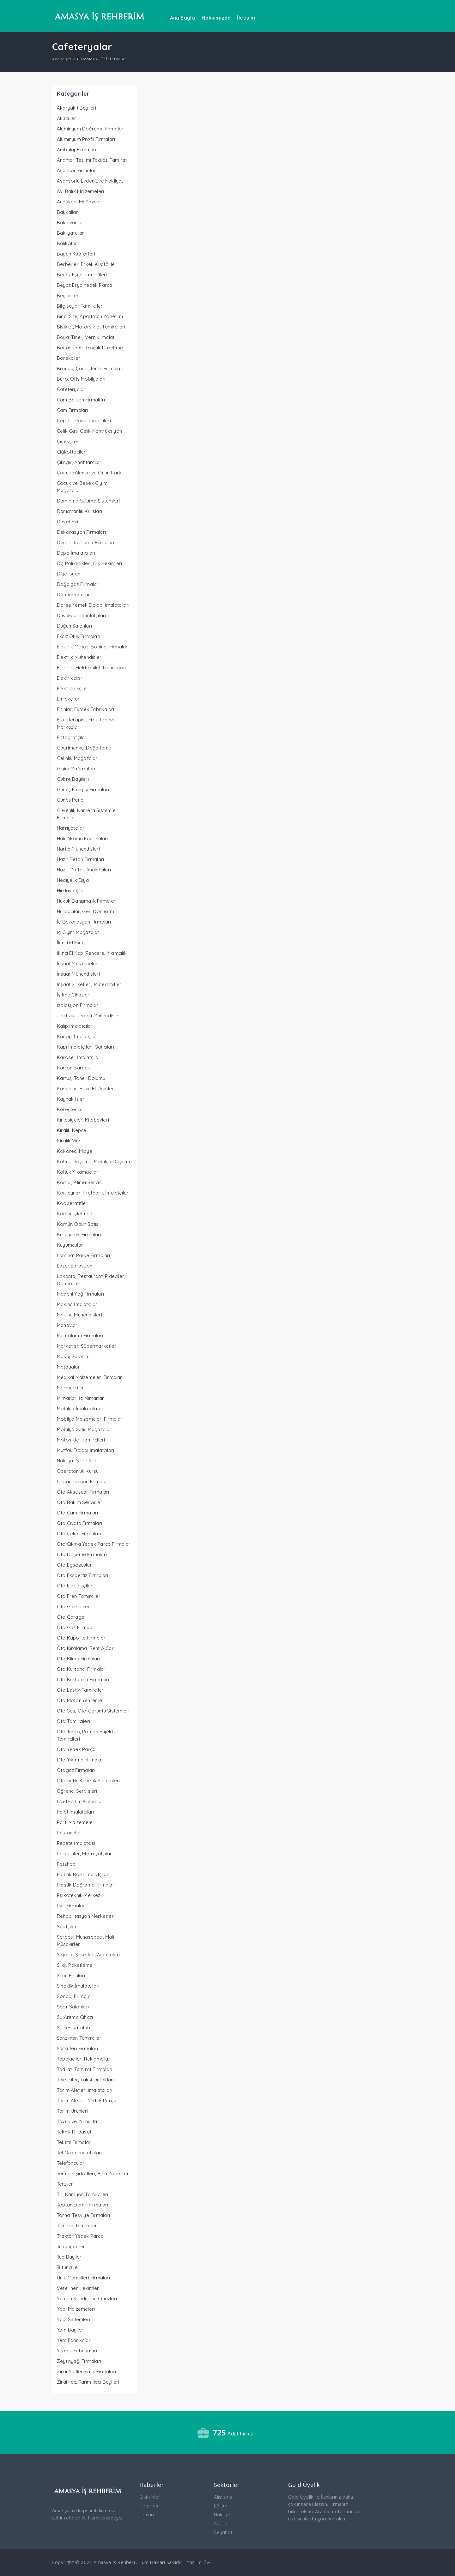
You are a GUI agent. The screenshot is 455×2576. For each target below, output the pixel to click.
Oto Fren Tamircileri (79, 1596)
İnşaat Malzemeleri (78, 963)
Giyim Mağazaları (76, 769)
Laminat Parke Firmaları (83, 1255)
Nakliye (222, 2515)
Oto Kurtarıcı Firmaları (82, 1669)
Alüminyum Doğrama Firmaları (90, 129)
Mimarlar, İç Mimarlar (80, 1398)
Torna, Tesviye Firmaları (83, 2215)
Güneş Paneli (71, 800)
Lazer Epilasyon (74, 1266)
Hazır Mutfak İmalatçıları (84, 870)
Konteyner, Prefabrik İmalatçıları (93, 1193)
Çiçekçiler (68, 441)
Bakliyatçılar (70, 233)
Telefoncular (70, 2163)
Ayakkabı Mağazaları (80, 202)
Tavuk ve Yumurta (77, 2121)
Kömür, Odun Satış (77, 1224)
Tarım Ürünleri (72, 2111)
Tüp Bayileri (69, 2257)
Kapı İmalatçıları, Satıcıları (85, 1047)
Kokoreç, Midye (74, 1151)
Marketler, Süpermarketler (86, 1346)
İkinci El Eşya (71, 943)
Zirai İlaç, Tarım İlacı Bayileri (88, 2382)
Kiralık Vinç (69, 1141)
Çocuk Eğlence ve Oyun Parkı (89, 473)
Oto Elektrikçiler (75, 1586)
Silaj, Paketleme (74, 1965)
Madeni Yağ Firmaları (80, 1294)
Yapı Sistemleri (73, 2319)
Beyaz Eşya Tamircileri (82, 275)
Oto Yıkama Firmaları (80, 1760)
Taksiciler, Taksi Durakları (85, 2080)
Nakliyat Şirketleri (76, 1461)
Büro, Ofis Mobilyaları (81, 379)
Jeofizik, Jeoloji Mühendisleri (89, 1016)
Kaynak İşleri (71, 1099)
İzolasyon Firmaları (78, 1005)
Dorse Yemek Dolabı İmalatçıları (93, 605)
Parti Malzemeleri (76, 1822)
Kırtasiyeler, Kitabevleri (83, 1120)
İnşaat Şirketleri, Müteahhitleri (89, 984)
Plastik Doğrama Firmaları (86, 1885)
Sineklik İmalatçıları (78, 1986)
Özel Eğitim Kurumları (80, 1801)
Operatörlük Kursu (78, 1471)
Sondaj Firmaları (75, 1996)
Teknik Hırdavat (74, 2132)
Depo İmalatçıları (76, 553)
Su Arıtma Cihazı (75, 2017)
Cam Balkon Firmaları (81, 400)
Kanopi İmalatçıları (78, 1036)
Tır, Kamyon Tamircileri (82, 2194)
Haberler (149, 2506)
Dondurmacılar (73, 595)
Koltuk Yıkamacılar (78, 1172)
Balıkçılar (67, 243)
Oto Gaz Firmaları (76, 1627)
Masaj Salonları (74, 1356)
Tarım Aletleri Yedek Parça (86, 2101)
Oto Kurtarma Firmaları (83, 1679)
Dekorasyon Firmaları (81, 532)
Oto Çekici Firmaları (79, 1534)
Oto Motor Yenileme (79, 1700)
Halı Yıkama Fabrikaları (82, 838)
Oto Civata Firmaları (79, 1523)
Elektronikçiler (72, 688)
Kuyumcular (70, 1245)
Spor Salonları (73, 2007)
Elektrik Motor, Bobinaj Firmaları (93, 647)
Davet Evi (67, 522)
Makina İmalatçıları (78, 1304)
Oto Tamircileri (73, 1721)
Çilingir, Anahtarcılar (79, 462)
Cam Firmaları (72, 410)
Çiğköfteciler (71, 452)
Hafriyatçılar (71, 828)
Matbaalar (68, 1367)
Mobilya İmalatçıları (78, 1408)
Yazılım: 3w (198, 2562)
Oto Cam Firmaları (77, 1513)
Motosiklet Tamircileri (81, 1440)
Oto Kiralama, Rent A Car (85, 1648)
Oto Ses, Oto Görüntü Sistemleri (93, 1711)
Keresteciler (70, 1109)
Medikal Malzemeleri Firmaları (90, 1377)
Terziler (65, 2184)
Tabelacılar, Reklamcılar (83, 2059)
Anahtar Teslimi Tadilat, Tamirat (92, 160)
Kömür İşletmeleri (76, 1214)
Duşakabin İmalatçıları (81, 615)
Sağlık (220, 2523)
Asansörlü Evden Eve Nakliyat (90, 181)
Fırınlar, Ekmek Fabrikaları (85, 709)
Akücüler (66, 118)
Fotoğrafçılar (72, 737)
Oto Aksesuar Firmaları (83, 1492)
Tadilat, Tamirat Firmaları (84, 2069)
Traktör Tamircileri (77, 2226)
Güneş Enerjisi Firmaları (83, 789)
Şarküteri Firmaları (77, 2048)
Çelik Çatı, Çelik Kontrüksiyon (89, 431)
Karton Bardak (73, 1068)
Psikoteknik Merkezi (79, 1895)
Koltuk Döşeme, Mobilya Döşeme (94, 1162)
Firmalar (86, 59)
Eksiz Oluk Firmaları (78, 636)
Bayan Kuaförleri (76, 254)
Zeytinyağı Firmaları (79, 2361)
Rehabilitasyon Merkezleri (86, 1916)
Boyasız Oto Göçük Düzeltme (90, 348)
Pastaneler (69, 1833)
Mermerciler (70, 1388)
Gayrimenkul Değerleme (84, 748)
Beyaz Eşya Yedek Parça (84, 285)
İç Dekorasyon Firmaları (84, 922)
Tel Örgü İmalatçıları (79, 2153)
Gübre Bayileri (73, 779)
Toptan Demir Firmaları (82, 2205)
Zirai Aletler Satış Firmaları (86, 2371)
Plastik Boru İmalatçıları (83, 1874)
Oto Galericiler (73, 1607)
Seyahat (223, 2532)
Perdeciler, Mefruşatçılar (84, 1854)
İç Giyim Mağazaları (78, 932)
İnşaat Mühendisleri (78, 974)
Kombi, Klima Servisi (80, 1182)
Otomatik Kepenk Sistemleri (88, 1781)
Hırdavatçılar (71, 891)
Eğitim (220, 2506)
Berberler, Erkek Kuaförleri (87, 264)
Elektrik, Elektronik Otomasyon (91, 668)
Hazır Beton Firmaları (80, 859)
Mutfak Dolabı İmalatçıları (85, 1450)
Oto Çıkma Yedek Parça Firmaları (94, 1544)
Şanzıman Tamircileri (79, 2038)
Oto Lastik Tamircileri (81, 1690)
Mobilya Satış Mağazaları (84, 1429)
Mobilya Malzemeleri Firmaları (90, 1419)
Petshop (66, 1864)
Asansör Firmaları (77, 170)
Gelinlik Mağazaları (78, 758)
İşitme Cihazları (73, 995)
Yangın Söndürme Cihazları (87, 2299)
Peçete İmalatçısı (76, 1843)
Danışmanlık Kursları (79, 511)
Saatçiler (67, 1926)
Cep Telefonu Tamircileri (84, 421)
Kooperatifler (72, 1203)
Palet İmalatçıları (75, 1812)
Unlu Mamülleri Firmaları (83, 2278)
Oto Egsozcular (74, 1565)
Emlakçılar (68, 699)
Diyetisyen (68, 574)
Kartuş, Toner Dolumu (81, 1078)
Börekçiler (68, 358)
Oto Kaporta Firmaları (81, 1638)
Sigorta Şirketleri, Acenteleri (88, 1955)
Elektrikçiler (70, 678)
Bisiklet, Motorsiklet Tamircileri (91, 327)
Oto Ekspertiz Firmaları (82, 1575)
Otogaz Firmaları (76, 1770)
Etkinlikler (149, 2497)
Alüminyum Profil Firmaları (86, 139)
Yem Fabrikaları (74, 2340)
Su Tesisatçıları (73, 2028)
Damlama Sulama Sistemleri (88, 501)
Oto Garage (70, 1617)
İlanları (146, 2515)
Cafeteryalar (71, 389)
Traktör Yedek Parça (80, 2236)
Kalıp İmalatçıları (75, 1026)
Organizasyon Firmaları (83, 1481)
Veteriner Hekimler (78, 2288)
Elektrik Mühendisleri (79, 657)
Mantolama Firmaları (80, 1336)
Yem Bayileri (70, 2330)
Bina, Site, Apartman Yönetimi (90, 316)
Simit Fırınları (71, 1975)
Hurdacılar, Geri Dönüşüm (85, 911)
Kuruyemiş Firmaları (79, 1234)
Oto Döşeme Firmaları (82, 1554)
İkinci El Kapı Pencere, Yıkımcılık (92, 953)
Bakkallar (67, 212)
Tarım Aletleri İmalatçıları (84, 2090)
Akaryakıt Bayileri (76, 108)
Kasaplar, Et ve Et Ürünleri (86, 1089)
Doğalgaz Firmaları (78, 584)
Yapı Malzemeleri (76, 2309)
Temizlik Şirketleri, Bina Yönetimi (92, 2173)
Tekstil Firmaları (74, 2142)
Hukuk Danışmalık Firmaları (87, 901)
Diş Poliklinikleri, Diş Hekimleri (89, 563)
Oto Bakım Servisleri (80, 1502)
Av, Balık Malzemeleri (80, 191)
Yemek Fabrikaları (77, 2351)
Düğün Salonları (74, 626)
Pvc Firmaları (71, 1906)
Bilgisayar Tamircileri (80, 306)
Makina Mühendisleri (79, 1315)
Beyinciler (68, 295)
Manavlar (67, 1325)
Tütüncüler (68, 2267)
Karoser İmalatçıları (79, 1057)
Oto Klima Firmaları (78, 1659)
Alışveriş (223, 2497)
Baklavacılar (70, 223)
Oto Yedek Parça (76, 1749)
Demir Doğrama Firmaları (85, 542)
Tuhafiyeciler (71, 2246)
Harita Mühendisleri (78, 849)
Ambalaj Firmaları (76, 150)
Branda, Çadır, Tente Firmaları (90, 368)
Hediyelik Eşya (73, 880)
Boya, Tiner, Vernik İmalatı (86, 337)
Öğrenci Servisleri (77, 1791)
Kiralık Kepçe (72, 1130)
